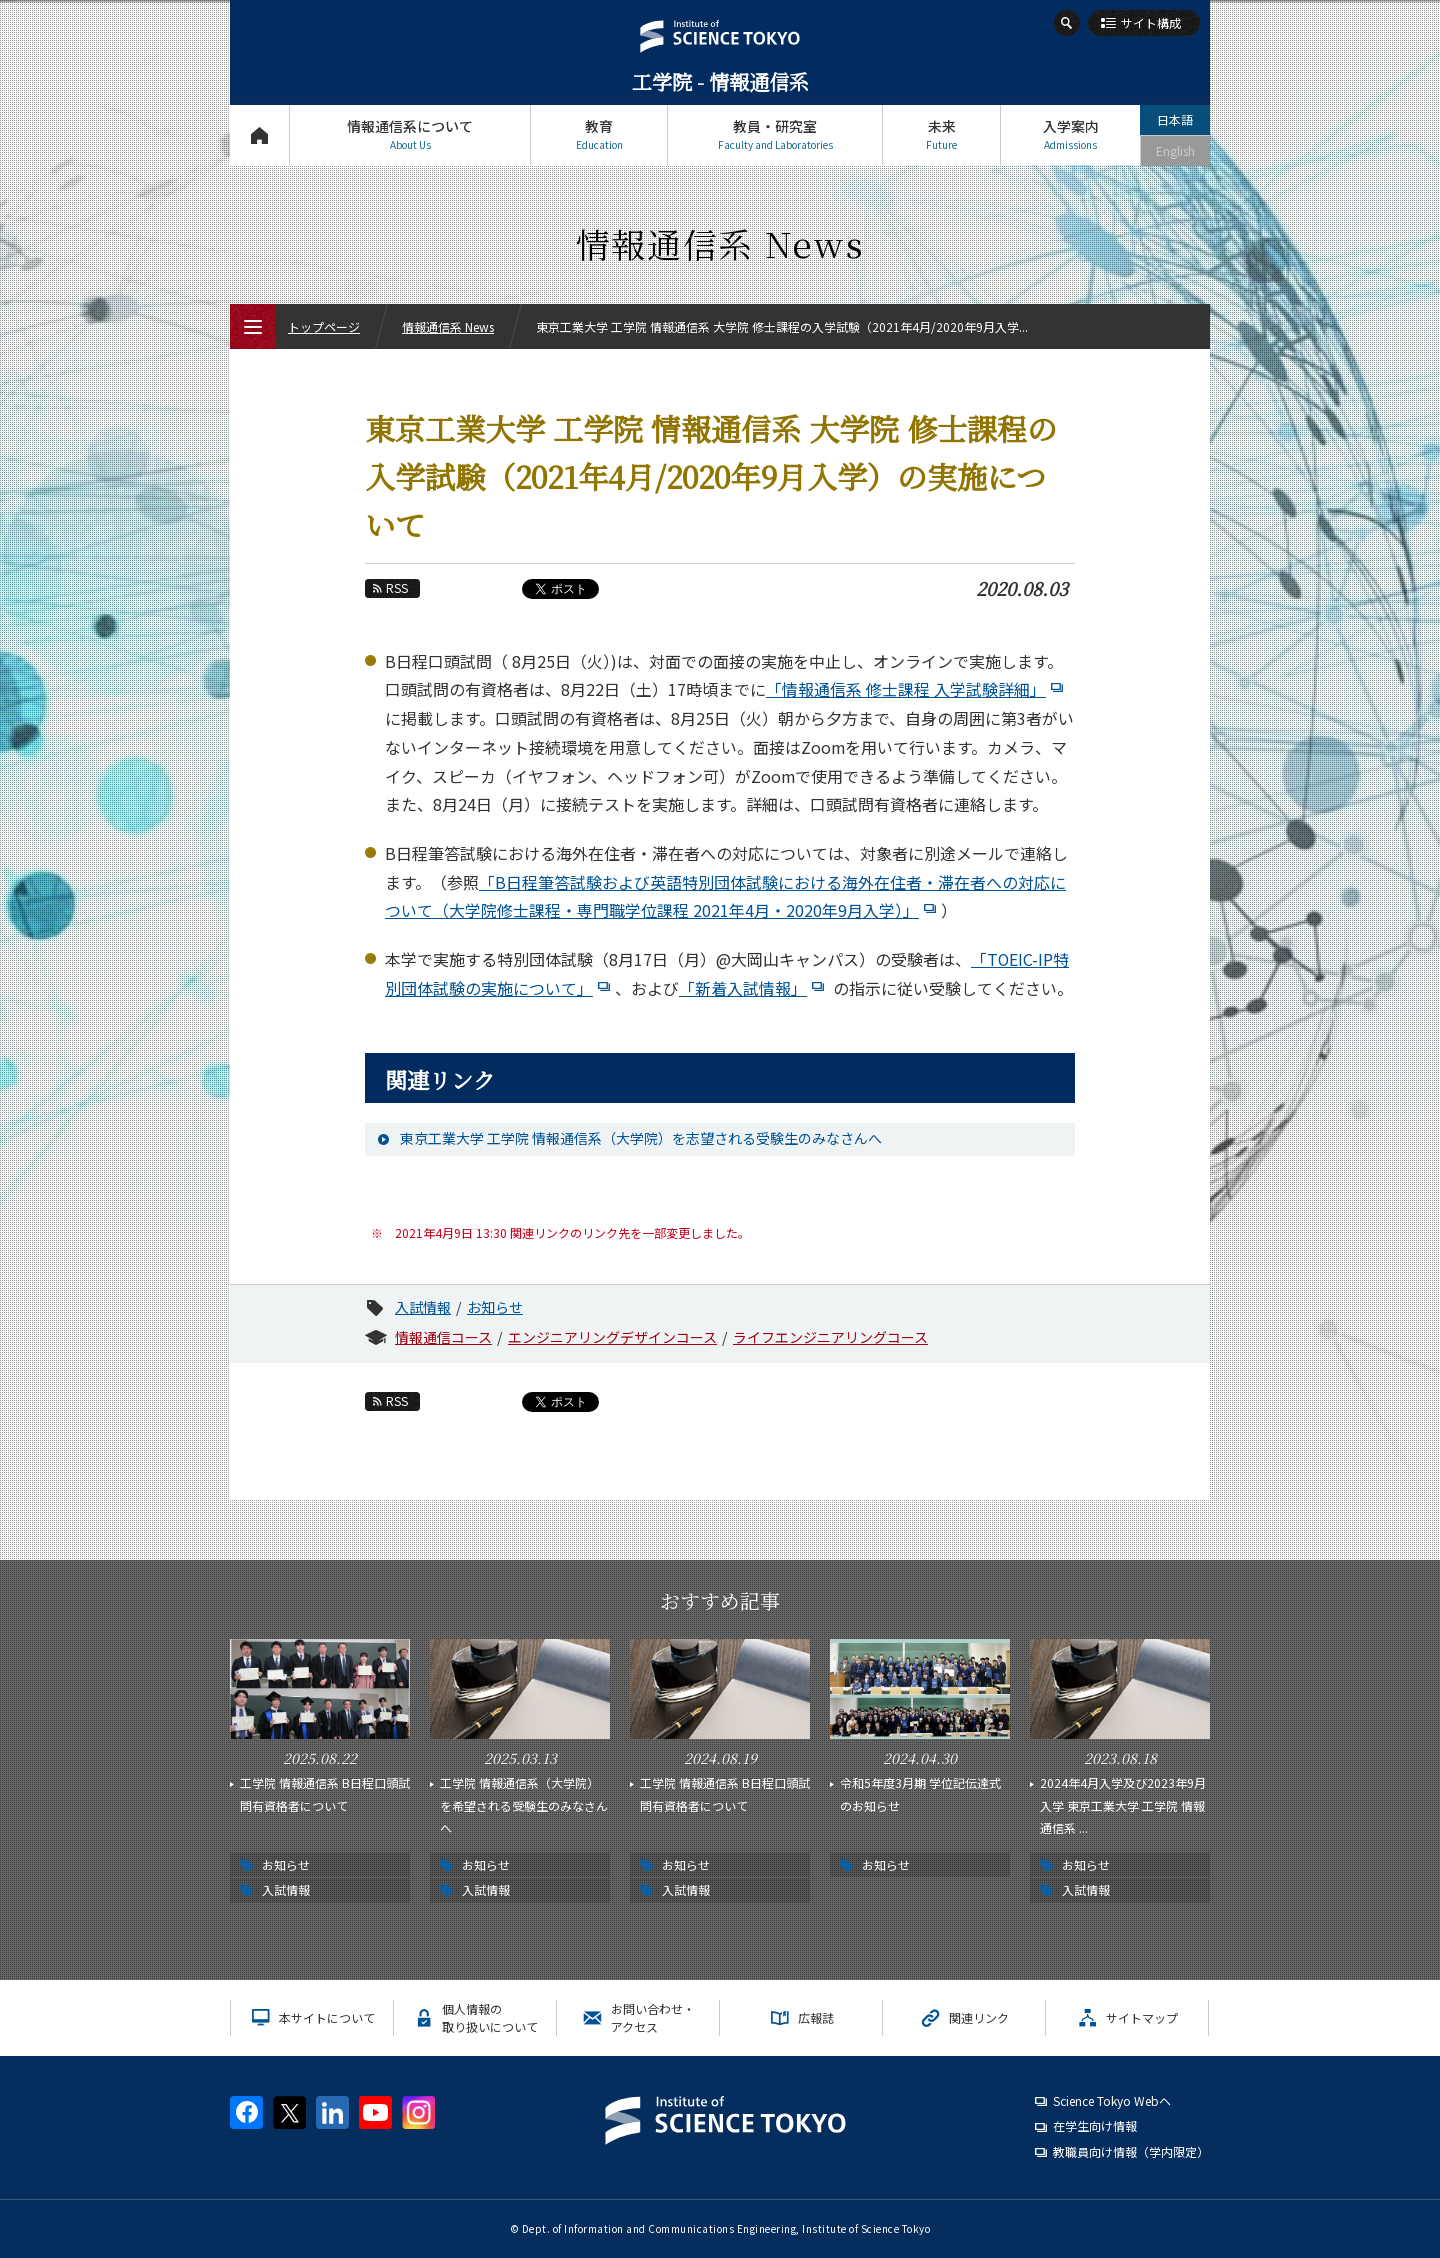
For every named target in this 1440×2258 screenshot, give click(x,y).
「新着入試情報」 (754, 988)
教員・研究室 (775, 134)
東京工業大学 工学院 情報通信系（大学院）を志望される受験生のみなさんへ (641, 1138)
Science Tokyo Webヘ (1112, 2100)
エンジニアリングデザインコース (612, 1337)
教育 (599, 134)
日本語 (1175, 119)
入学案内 (1070, 134)
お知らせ (495, 1307)
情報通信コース (443, 1337)
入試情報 (423, 1307)
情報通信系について (410, 134)
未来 (941, 134)
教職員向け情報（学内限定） (1131, 2151)
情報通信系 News (448, 326)
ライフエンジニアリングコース (830, 1337)
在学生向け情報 (1095, 2125)
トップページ (259, 134)
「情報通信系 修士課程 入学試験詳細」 (917, 689)
